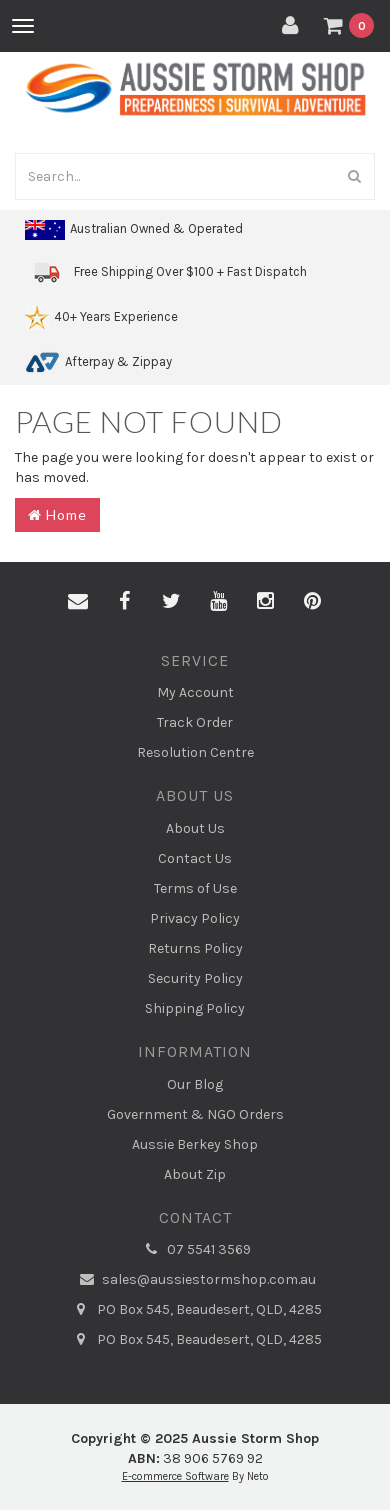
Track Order (195, 722)
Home (57, 514)
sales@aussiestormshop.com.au (195, 1280)
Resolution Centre (195, 752)
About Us (195, 828)
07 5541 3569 (195, 1250)
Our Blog (195, 1084)
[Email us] (78, 602)
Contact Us (195, 858)
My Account (195, 692)
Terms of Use (195, 888)
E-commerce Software (175, 1476)
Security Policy (195, 978)
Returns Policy (195, 948)
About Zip (195, 1174)
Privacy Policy (195, 918)
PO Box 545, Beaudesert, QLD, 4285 (195, 1310)
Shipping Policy (195, 1008)
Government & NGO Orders (195, 1114)
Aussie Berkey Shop (195, 1144)
